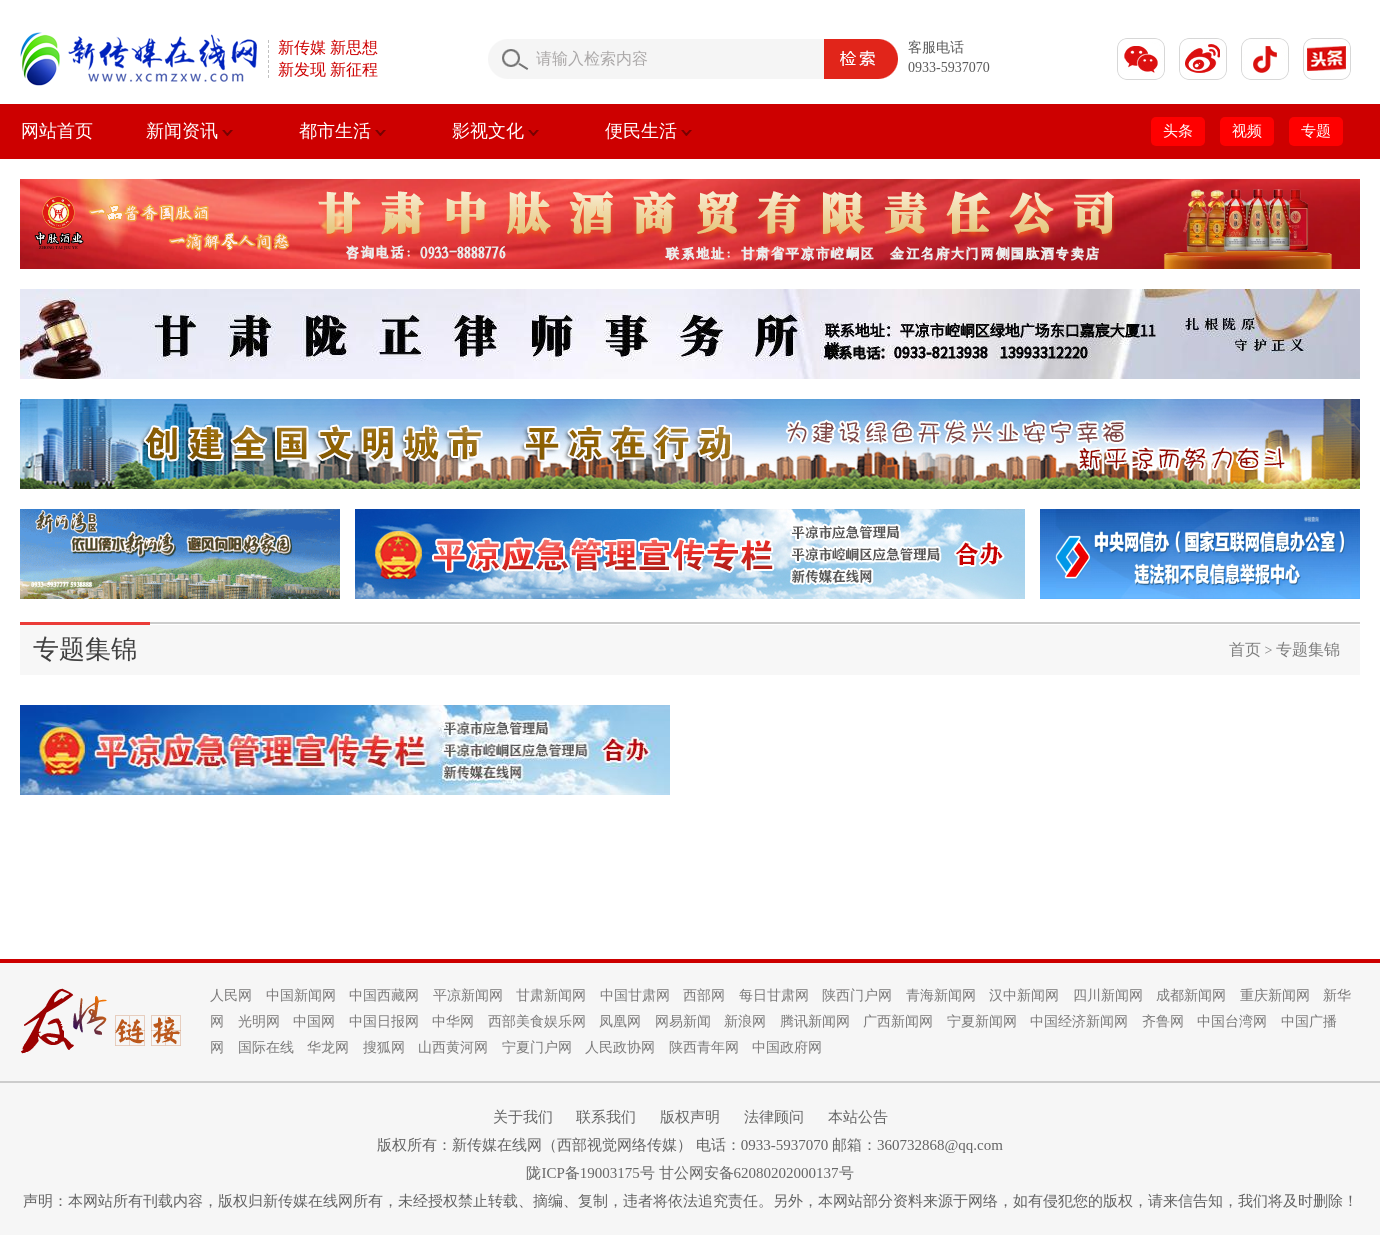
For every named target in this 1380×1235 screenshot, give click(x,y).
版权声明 (690, 1117)
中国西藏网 (384, 995)
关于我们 (523, 1117)
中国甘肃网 (635, 995)
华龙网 (328, 1047)
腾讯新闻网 (815, 1021)
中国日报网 (384, 1021)
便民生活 (648, 131)
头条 (1178, 131)
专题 (1316, 131)
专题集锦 (1308, 649)
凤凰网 (620, 1021)
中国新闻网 (301, 995)
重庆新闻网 (1275, 995)
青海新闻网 (941, 995)
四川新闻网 (1108, 995)
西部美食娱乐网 (537, 1021)
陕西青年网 (704, 1047)
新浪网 (745, 1021)
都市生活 (342, 131)
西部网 (704, 995)
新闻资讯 (189, 131)
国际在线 (266, 1047)
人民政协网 (620, 1047)
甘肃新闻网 (551, 995)
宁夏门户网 (537, 1047)
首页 (1245, 649)
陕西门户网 (857, 995)
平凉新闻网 (468, 995)
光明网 (259, 1021)
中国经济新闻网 (1079, 1021)
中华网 (453, 1021)
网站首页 (57, 131)
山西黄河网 (453, 1047)
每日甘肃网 (774, 995)
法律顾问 (774, 1117)
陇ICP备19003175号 (590, 1173)
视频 (1247, 131)
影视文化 (495, 131)
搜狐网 (384, 1047)
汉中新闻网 (1024, 995)
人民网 (231, 995)
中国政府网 (787, 1047)
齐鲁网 (1163, 1021)
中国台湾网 (1232, 1021)
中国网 (314, 1021)
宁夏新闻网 (982, 1021)
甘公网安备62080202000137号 (756, 1173)
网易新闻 (683, 1021)
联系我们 (606, 1117)
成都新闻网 (1191, 995)
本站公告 (858, 1117)
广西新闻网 (898, 1021)
